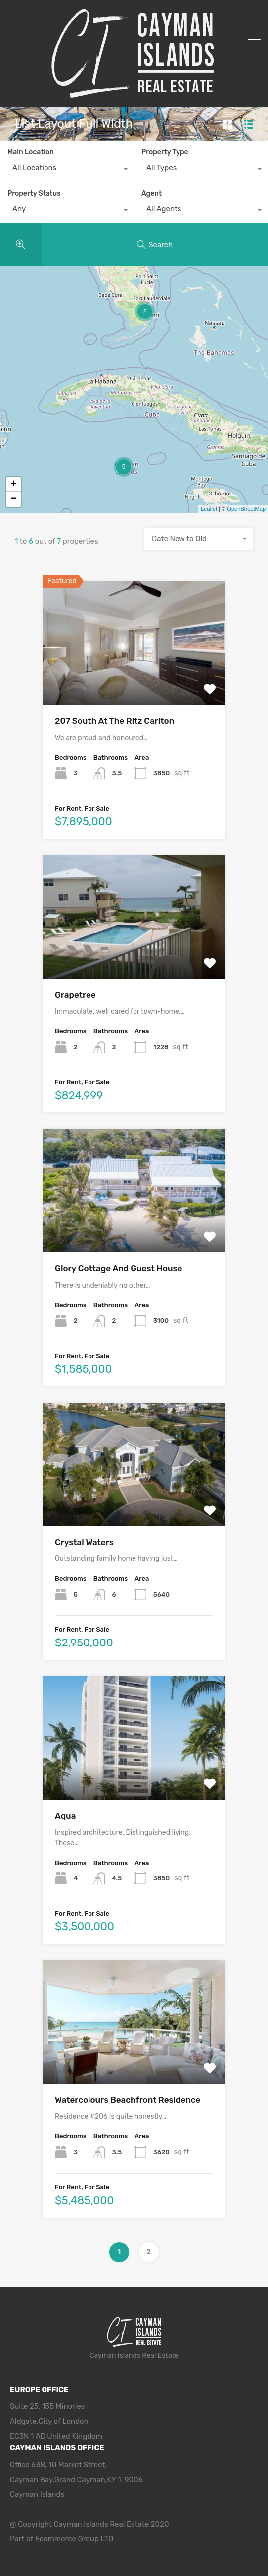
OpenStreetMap (246, 509)
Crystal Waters (84, 1542)
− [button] (13, 499)
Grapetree (75, 995)
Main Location (30, 152)
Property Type (164, 152)
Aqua (65, 1816)
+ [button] (13, 484)
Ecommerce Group (68, 2538)
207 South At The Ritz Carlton (114, 721)
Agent (151, 193)
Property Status (34, 193)
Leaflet (209, 509)
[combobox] (67, 170)
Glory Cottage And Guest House (118, 1268)
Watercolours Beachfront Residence (127, 2100)
